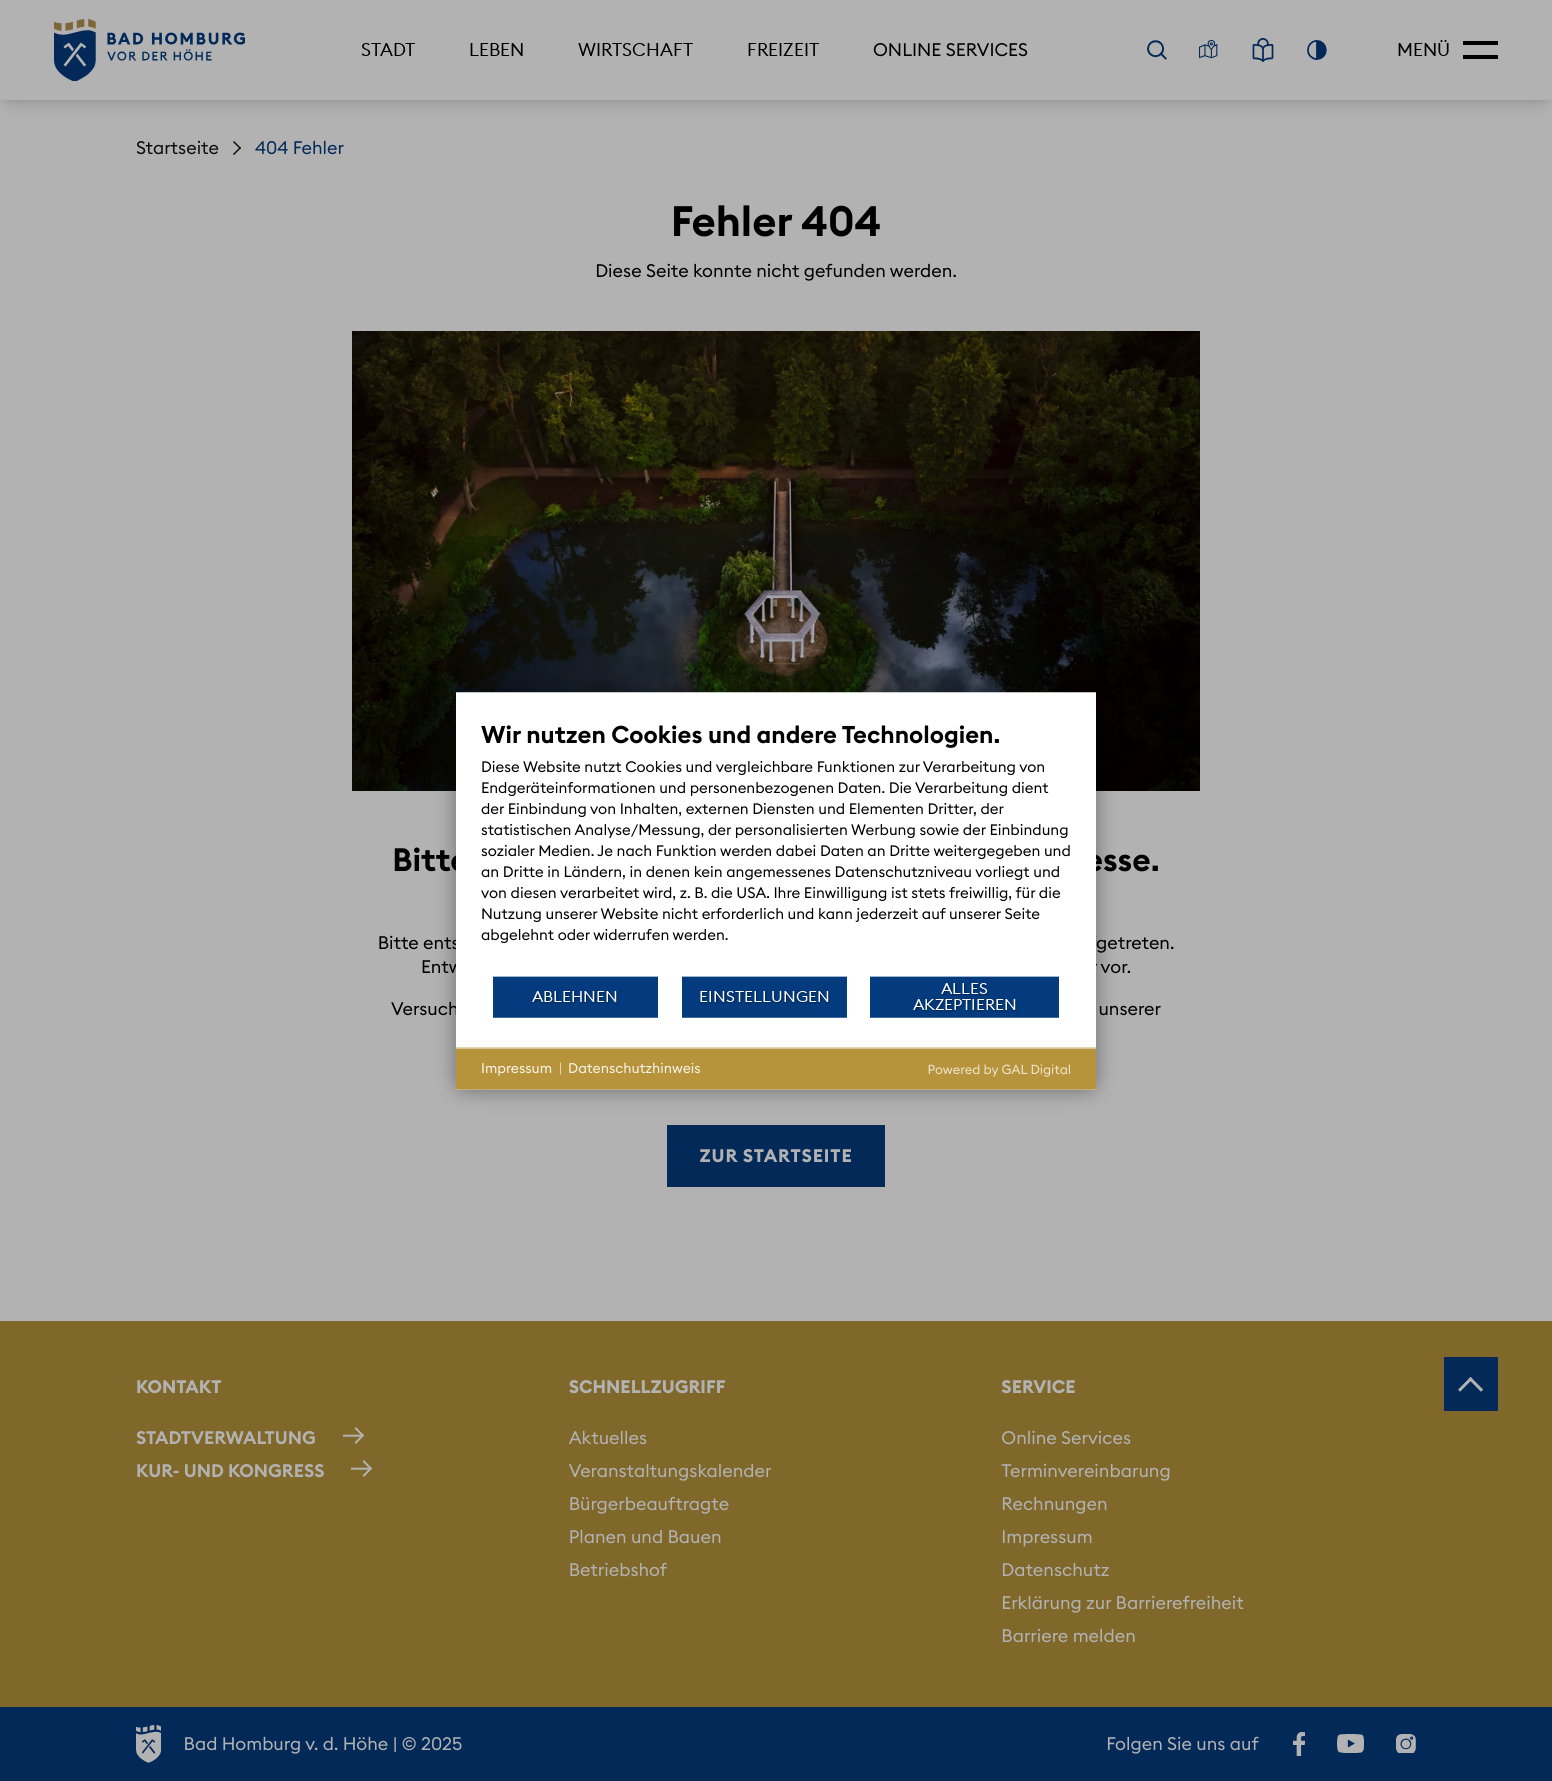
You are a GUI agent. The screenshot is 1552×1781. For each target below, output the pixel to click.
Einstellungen (764, 996)
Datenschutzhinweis (634, 1068)
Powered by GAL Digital (999, 1069)
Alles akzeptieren (965, 996)
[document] (776, 846)
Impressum (516, 1068)
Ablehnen (575, 996)
